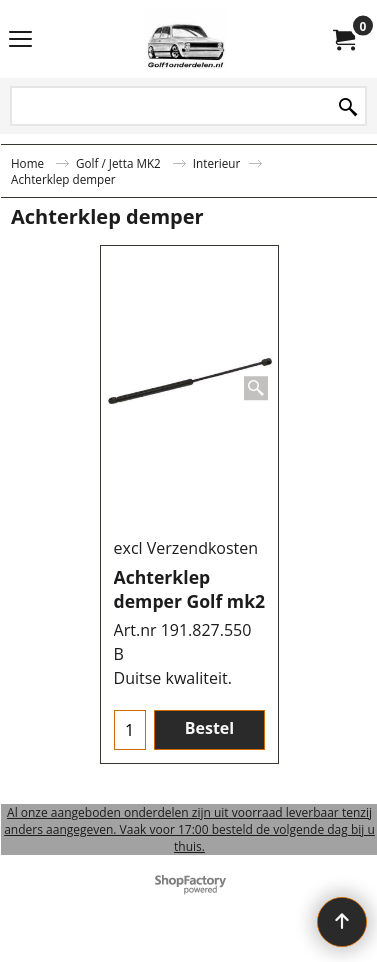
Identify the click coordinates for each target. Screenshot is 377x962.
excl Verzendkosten (186, 548)
